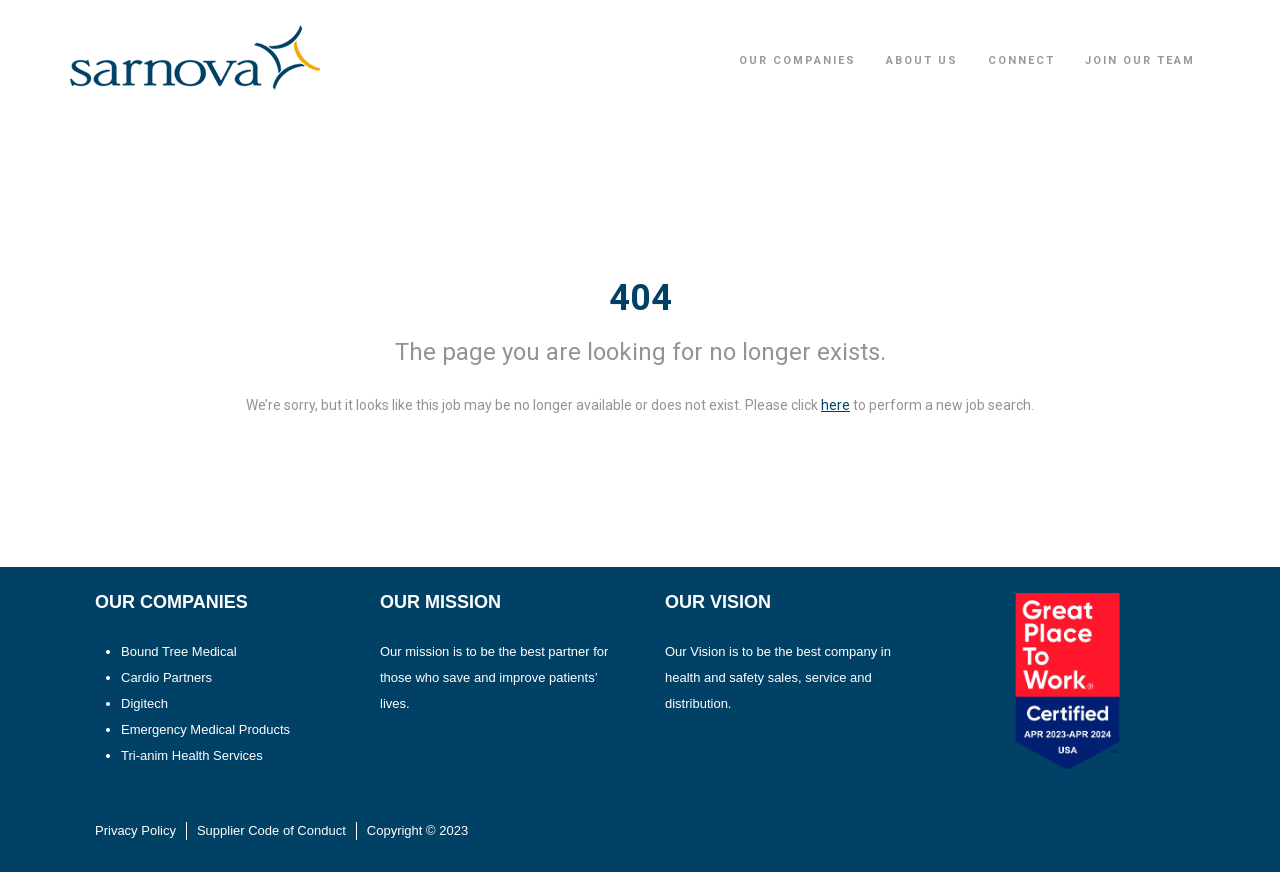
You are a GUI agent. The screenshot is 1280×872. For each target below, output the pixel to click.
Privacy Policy (135, 830)
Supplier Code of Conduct (271, 830)
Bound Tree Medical (179, 651)
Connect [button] (1021, 60)
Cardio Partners (166, 677)
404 (640, 298)
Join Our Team (1140, 60)
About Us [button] (922, 60)
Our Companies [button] (797, 60)
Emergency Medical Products (205, 729)
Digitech (144, 703)
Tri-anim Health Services (192, 755)
